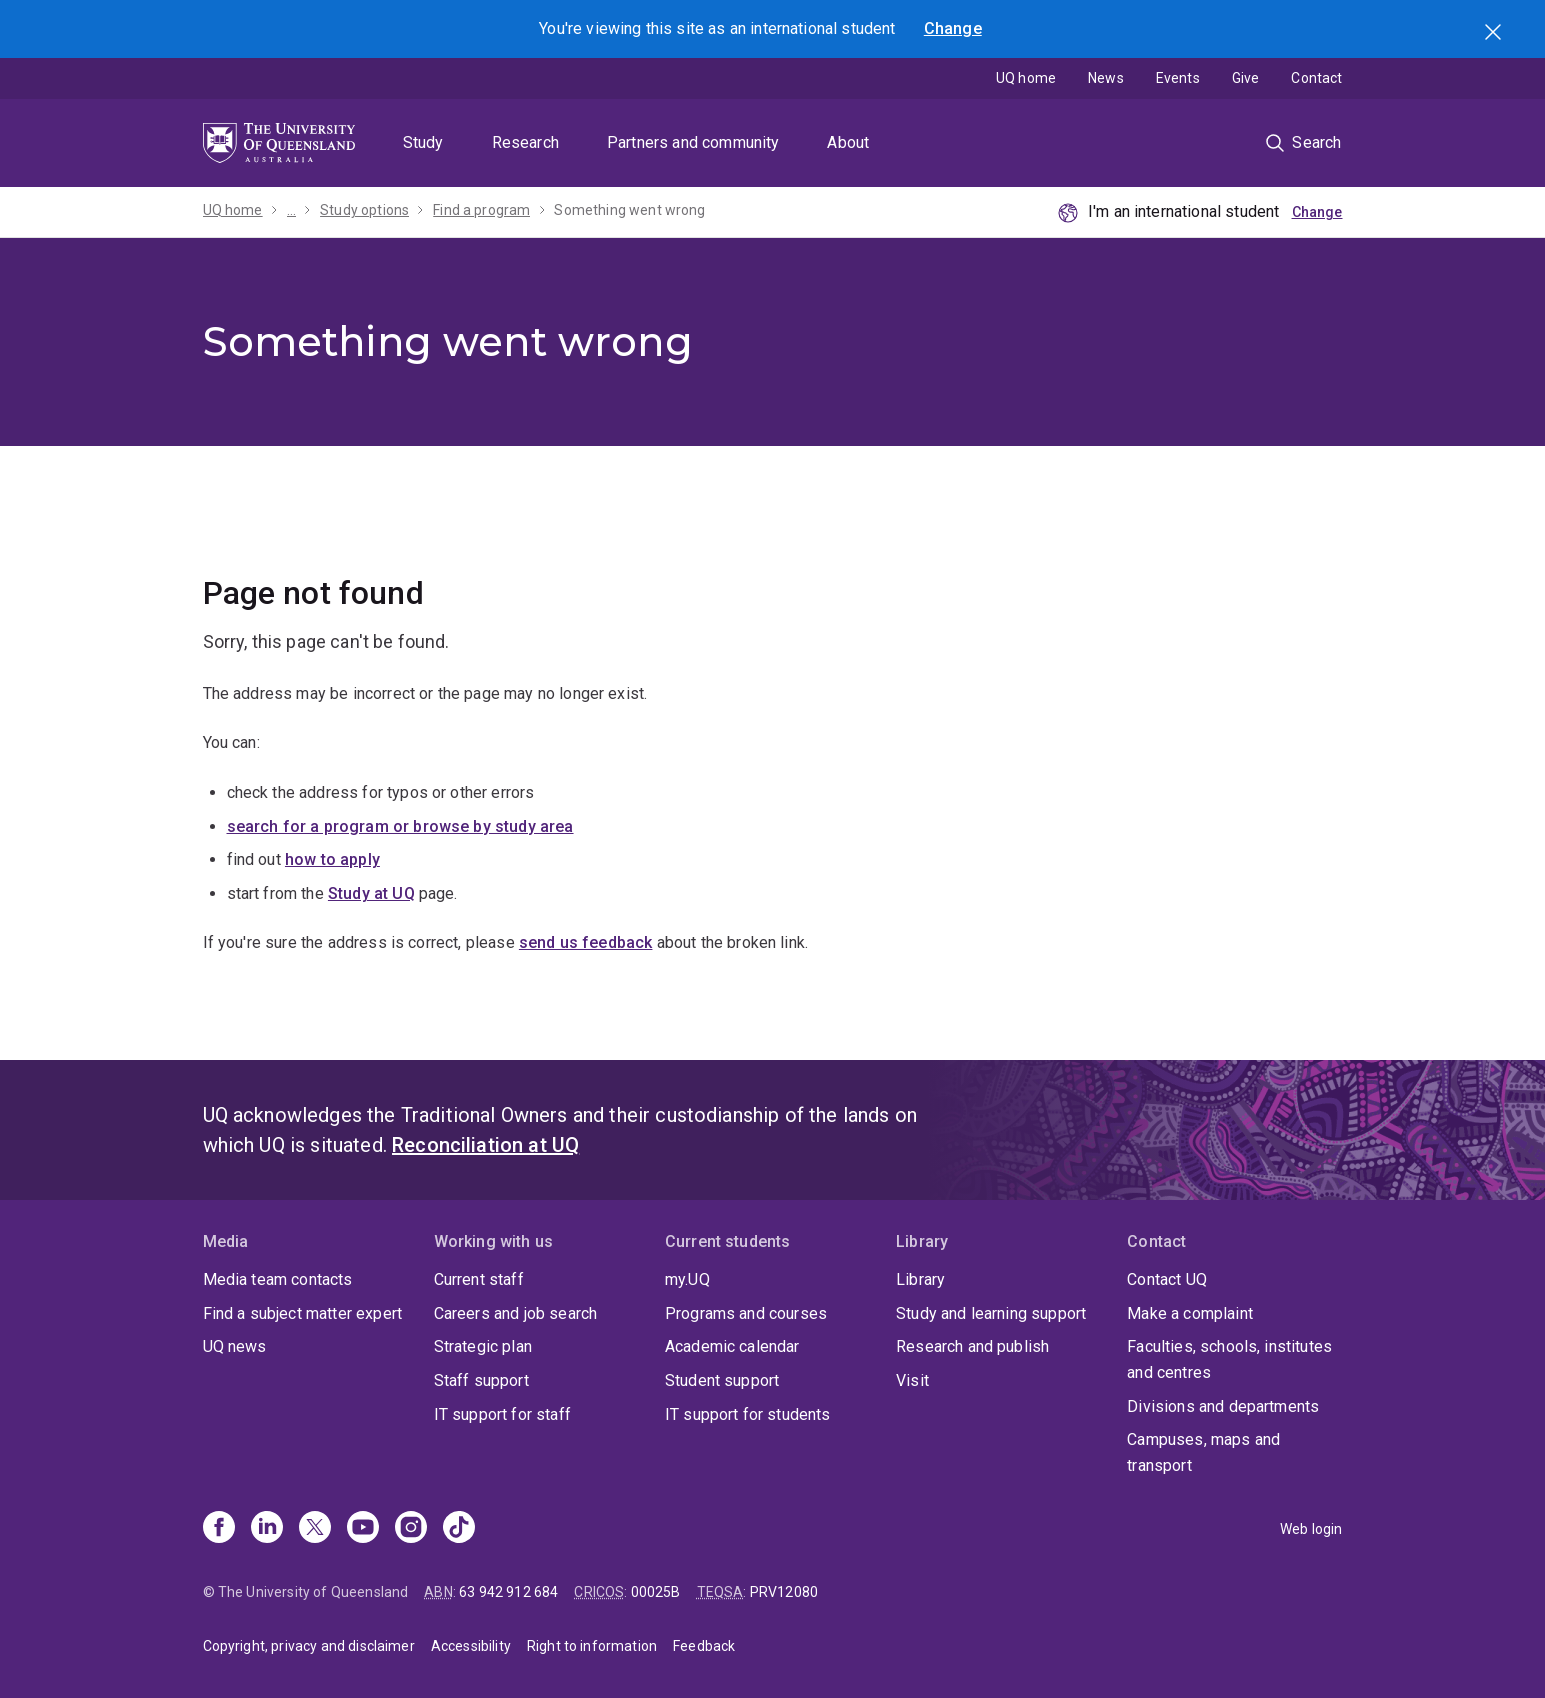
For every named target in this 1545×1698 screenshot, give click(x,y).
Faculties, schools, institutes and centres (1229, 1359)
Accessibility (471, 1646)
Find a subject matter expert (302, 1313)
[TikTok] (459, 1529)
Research (525, 142)
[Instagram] (411, 1529)
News (1106, 78)
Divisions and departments (1223, 1406)
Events (1178, 78)
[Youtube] (363, 1529)
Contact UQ (1167, 1279)
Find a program (481, 210)
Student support (722, 1380)
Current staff (479, 1279)
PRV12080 (784, 1592)
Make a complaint (1190, 1313)
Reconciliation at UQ (485, 1145)
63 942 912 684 (508, 1592)
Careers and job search (516, 1313)
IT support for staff (502, 1414)
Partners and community (693, 142)
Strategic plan (483, 1346)
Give (1246, 78)
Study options (364, 210)
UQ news (235, 1346)
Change (953, 28)
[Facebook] (219, 1529)
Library (920, 1279)
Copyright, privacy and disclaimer (309, 1646)
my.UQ (687, 1279)
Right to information (592, 1646)
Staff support (481, 1380)
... (291, 210)
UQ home (1026, 78)
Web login (1311, 1529)
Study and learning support (991, 1313)
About (848, 142)
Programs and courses (746, 1313)
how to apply (332, 859)
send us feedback (586, 942)
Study (423, 142)
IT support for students (748, 1414)
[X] (315, 1529)
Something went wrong (629, 210)
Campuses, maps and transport (1203, 1452)
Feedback (704, 1646)
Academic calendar (732, 1346)
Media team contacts (278, 1279)
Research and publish (972, 1346)
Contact (1316, 78)
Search (1495, 34)
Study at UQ (371, 893)
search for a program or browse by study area (400, 826)
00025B (656, 1592)
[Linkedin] (267, 1529)
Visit (912, 1380)
